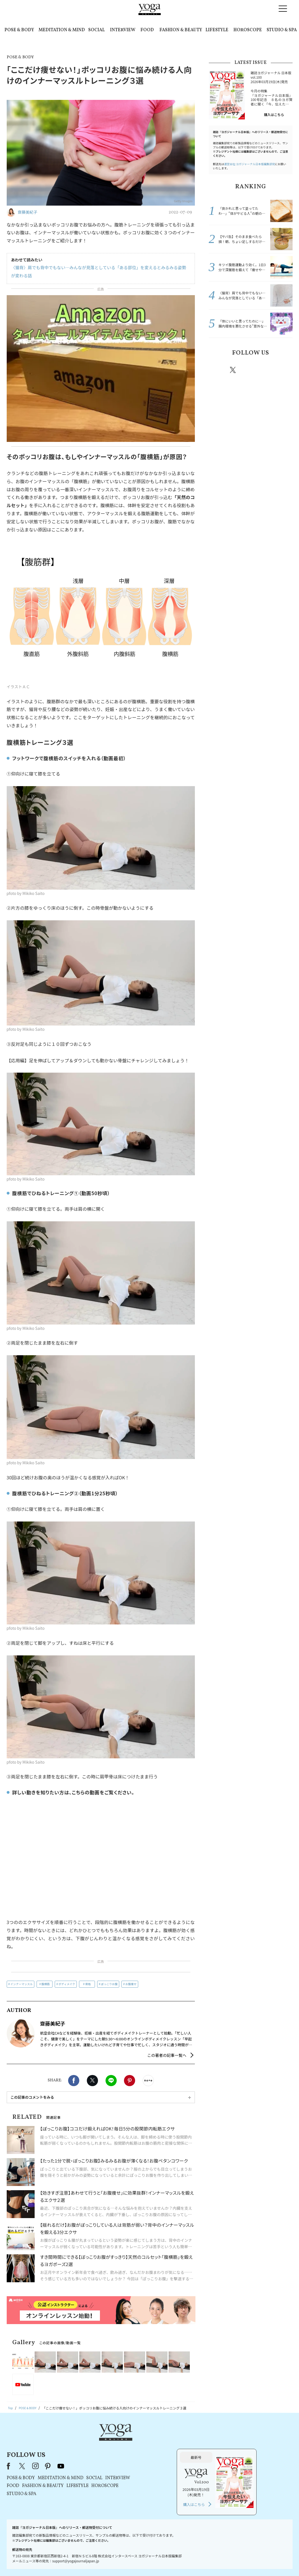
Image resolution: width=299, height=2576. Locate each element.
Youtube (282, 370)
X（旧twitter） (92, 2080)
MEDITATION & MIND (62, 30)
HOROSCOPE (247, 30)
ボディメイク (67, 1984)
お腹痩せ (131, 1984)
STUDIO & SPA (282, 30)
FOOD (147, 30)
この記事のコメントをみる (32, 2097)
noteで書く (148, 2080)
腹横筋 (45, 1984)
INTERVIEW (122, 30)
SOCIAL (96, 30)
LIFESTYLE (216, 30)
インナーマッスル (21, 1984)
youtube (132, 2446)
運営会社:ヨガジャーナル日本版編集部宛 (249, 164)
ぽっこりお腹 (109, 1984)
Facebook (73, 2080)
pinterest (266, 370)
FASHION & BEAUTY (180, 30)
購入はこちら (274, 114)
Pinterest (129, 2080)
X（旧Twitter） (94, 2446)
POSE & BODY (19, 30)
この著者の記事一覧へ (166, 2055)
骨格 (88, 1984)
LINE (111, 2080)
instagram (249, 369)
